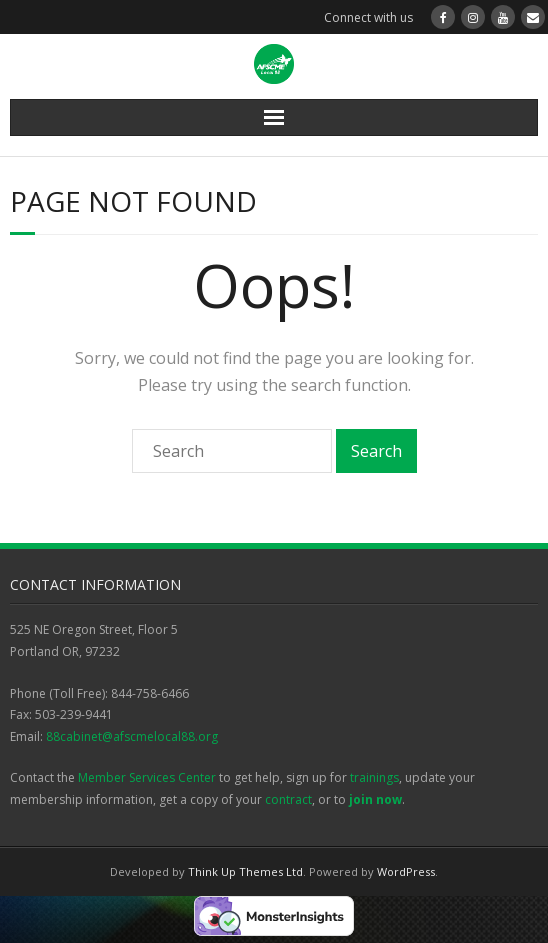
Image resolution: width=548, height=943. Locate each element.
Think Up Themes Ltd (245, 871)
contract (288, 799)
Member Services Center (147, 777)
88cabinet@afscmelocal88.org (132, 736)
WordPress (406, 871)
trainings (374, 777)
